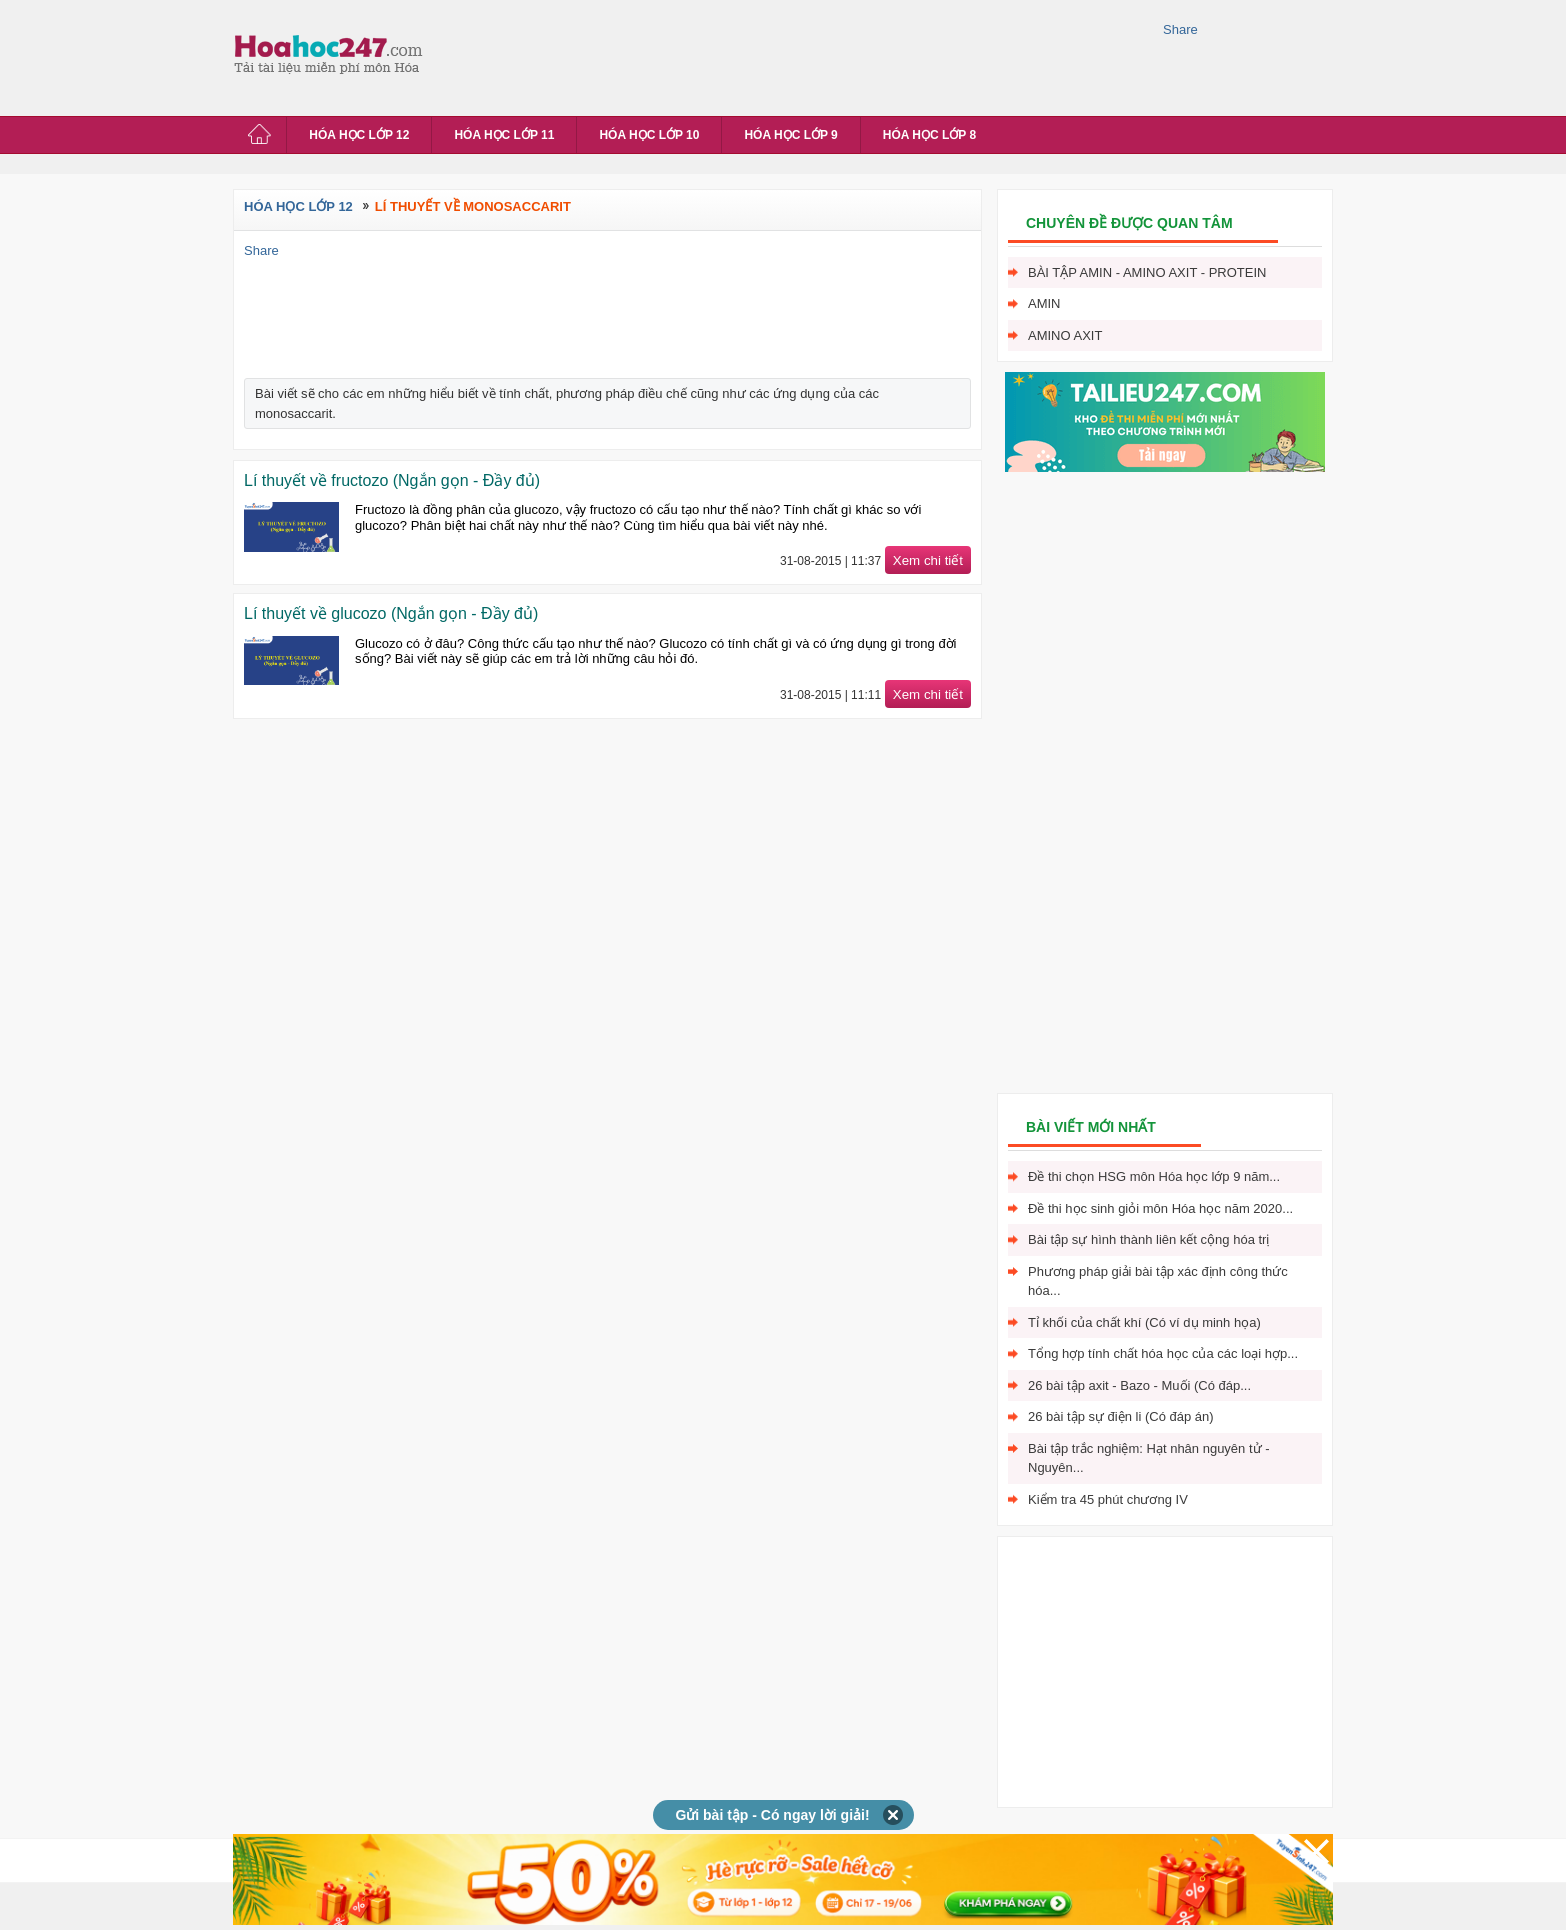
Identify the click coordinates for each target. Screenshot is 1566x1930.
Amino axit (1065, 335)
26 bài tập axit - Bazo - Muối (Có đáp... (1139, 1385)
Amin (1044, 303)
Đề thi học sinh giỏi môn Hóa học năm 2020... (1160, 1208)
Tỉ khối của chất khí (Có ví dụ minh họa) (1144, 1322)
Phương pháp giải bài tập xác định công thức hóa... (1158, 1281)
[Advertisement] (797, 55)
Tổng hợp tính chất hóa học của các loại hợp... (1163, 1353)
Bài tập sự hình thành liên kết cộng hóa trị (1148, 1239)
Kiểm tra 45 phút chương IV (1108, 1499)
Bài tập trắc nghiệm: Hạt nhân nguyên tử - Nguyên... (1149, 1458)
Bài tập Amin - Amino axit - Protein (1147, 272)
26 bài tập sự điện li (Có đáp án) (1121, 1416)
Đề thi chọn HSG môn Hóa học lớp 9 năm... (1154, 1176)
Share (1180, 29)
